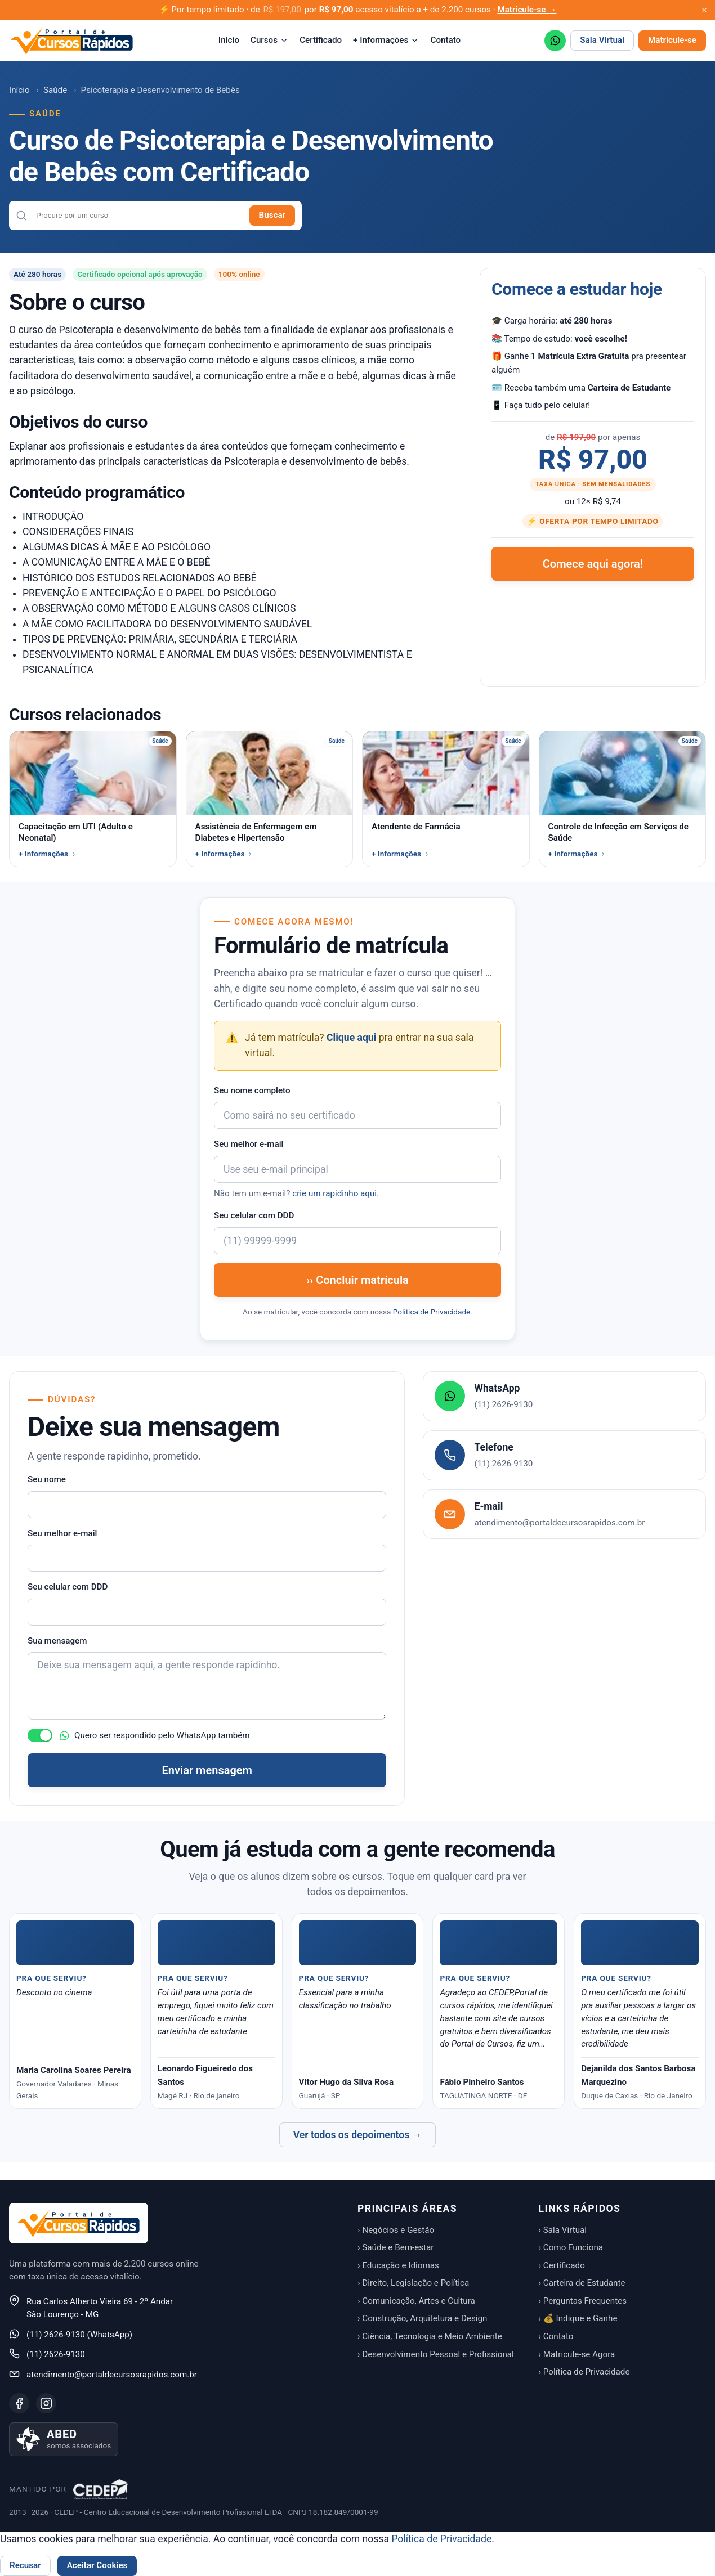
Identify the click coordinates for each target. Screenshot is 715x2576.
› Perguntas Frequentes (583, 2301)
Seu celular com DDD (254, 1215)
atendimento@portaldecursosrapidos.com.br (111, 2374)
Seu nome (47, 1479)
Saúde (55, 90)
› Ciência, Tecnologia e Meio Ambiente (430, 2336)
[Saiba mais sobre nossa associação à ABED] (63, 2439)
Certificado (321, 40)
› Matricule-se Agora (577, 2354)
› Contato (556, 2336)
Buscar (272, 215)
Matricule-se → (526, 10)
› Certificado (562, 2265)
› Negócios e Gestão (396, 2230)
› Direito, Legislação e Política (413, 2283)
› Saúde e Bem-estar (396, 2247)
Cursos (269, 40)
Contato (445, 40)
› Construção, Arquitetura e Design (422, 2318)
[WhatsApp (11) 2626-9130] (555, 40)
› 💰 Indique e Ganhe (578, 2318)
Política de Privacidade (432, 1311)
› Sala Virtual (563, 2230)
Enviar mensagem (207, 1770)
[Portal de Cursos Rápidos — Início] (72, 40)
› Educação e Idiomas (398, 2265)
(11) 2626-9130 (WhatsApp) (79, 2335)
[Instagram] (46, 2403)
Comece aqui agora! (593, 564)
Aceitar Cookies (97, 2565)
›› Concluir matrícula (357, 1280)
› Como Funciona (571, 2247)
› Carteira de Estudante (582, 2283)
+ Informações (386, 40)
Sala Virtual (602, 40)
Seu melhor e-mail (248, 1144)
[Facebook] (19, 2403)
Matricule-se (672, 40)
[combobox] (138, 215)
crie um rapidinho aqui (334, 1193)
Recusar (25, 2565)
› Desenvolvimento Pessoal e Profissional (436, 2354)
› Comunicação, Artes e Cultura (416, 2301)
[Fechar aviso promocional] (704, 10)
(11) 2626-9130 (55, 2354)
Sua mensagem (57, 1641)
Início (228, 40)
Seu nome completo (252, 1090)
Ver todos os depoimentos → (357, 2134)
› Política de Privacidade (584, 2372)
